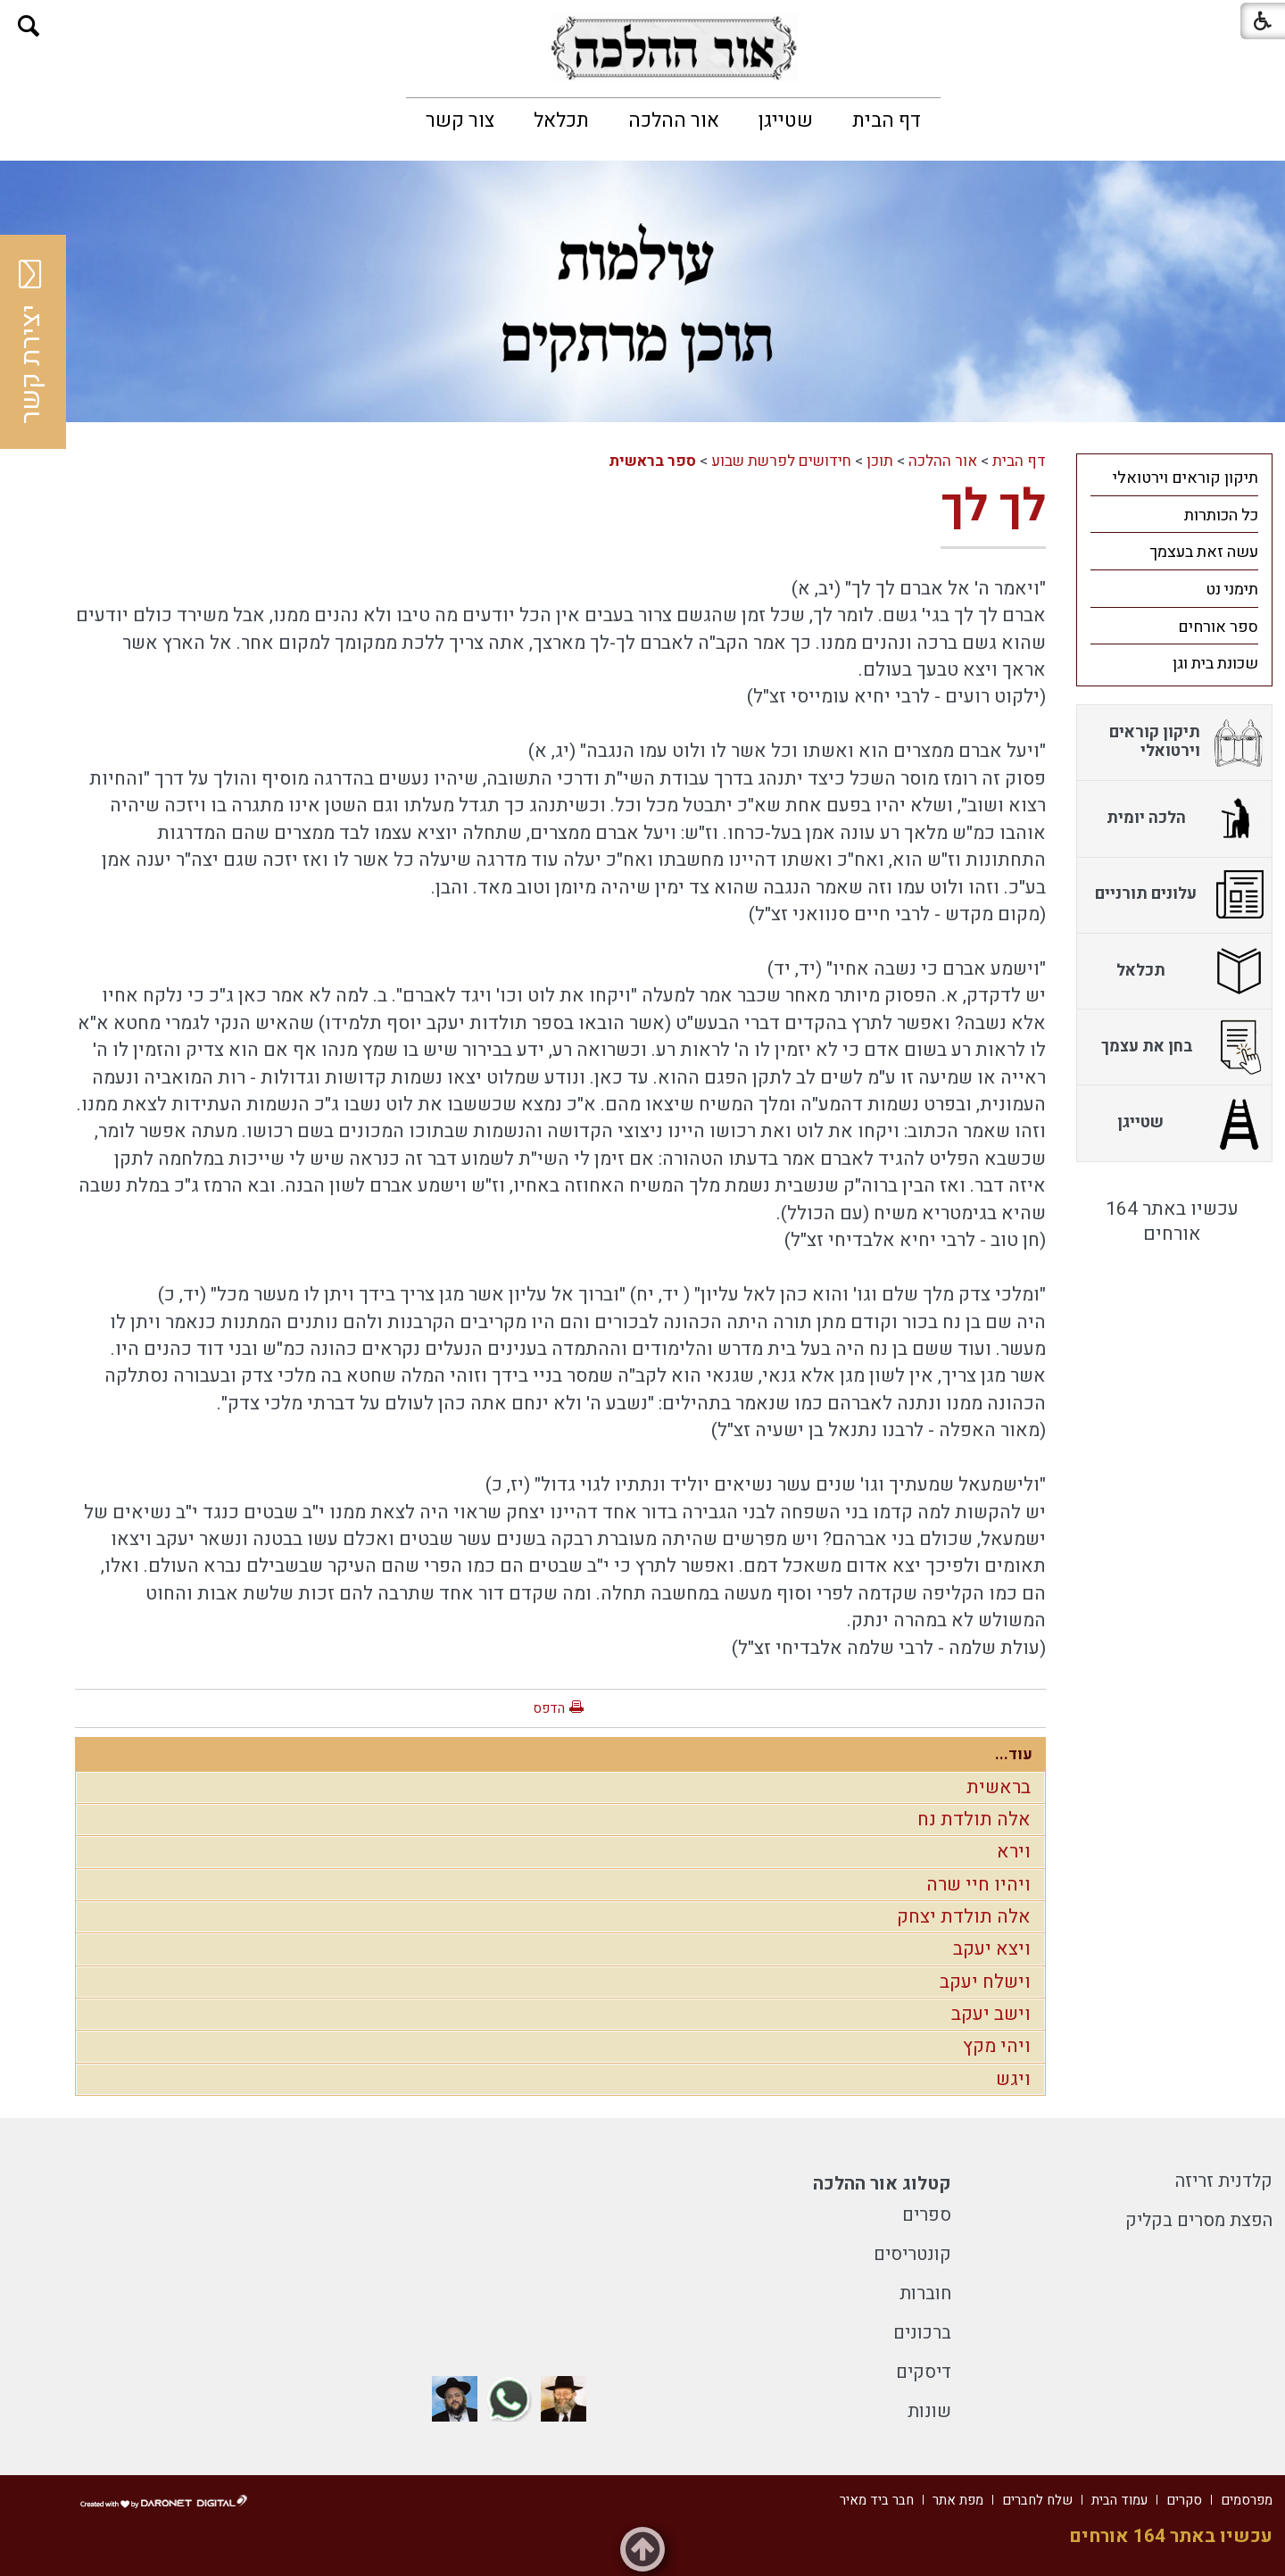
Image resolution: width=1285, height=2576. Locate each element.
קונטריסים (912, 2254)
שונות (929, 2411)
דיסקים (923, 2372)
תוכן (879, 461)
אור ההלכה (673, 120)
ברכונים (922, 2333)
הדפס (549, 1708)
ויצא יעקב (992, 1949)
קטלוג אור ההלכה (882, 2184)
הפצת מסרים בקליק (1199, 2220)
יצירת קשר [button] (31, 342)
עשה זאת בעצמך (1203, 552)
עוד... (1013, 1754)
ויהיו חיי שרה (978, 1885)
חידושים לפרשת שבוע (781, 461)
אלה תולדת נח (974, 1819)
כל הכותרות (1221, 515)
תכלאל (561, 120)
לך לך (993, 506)
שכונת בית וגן (1215, 664)
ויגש (1013, 2079)
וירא (1014, 1852)
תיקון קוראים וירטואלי (1185, 478)
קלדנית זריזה (1224, 2181)
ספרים (926, 2215)
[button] (29, 26)
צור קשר (460, 120)
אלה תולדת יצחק (964, 1917)
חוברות (925, 2293)
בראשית (998, 1787)
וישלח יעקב (985, 1982)
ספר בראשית (652, 461)
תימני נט (1232, 590)
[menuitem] (887, 120)
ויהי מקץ (997, 2046)
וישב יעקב (991, 2014)
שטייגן (786, 120)
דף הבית (886, 120)
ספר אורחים (1218, 627)
